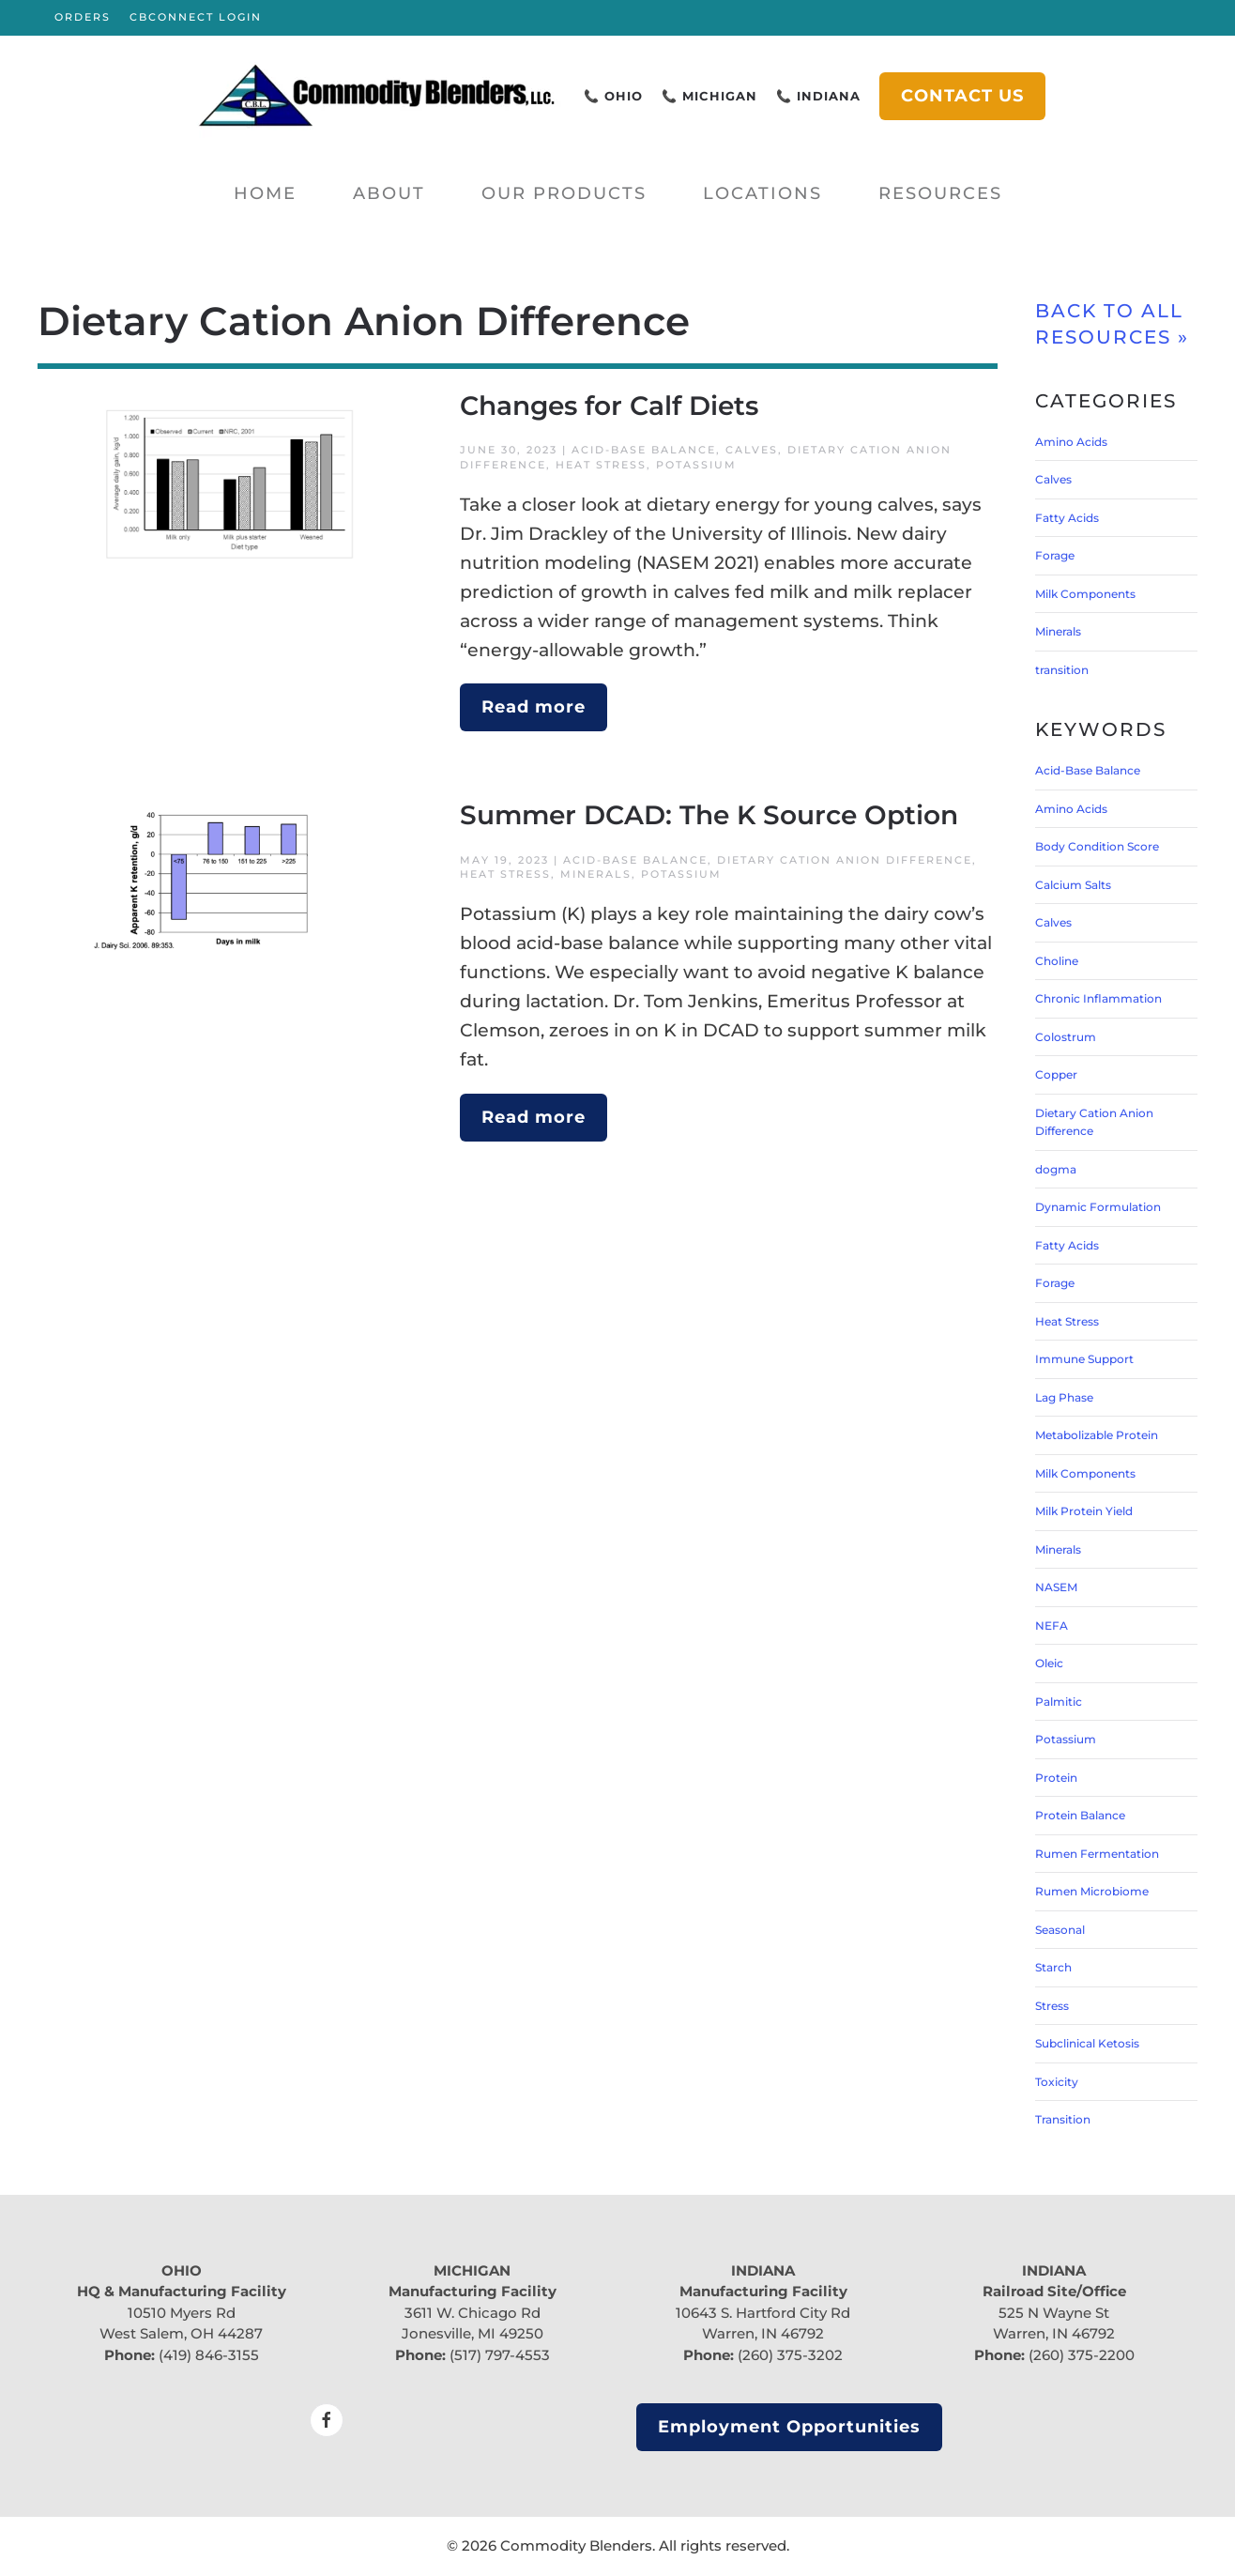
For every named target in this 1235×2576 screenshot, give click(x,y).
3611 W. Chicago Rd (472, 2313)
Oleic (1049, 1663)
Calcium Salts (1073, 885)
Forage (1055, 555)
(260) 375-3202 (790, 2355)
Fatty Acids (1067, 518)
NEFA (1051, 1625)
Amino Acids (1071, 442)
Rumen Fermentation (1097, 1854)
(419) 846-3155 (209, 2355)
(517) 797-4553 (500, 2355)
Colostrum (1065, 1037)
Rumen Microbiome (1092, 1891)
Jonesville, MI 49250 (472, 2333)
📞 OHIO (613, 95)
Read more (533, 707)
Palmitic (1058, 1701)
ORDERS (82, 16)
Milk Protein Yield (1084, 1511)
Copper (1056, 1074)
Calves (751, 449)
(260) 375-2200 (1082, 2355)
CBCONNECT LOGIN (196, 16)
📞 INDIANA (818, 95)
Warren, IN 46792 (763, 2333)
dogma (1055, 1169)
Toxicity (1056, 2082)
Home (265, 193)
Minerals (596, 874)
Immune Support (1084, 1359)
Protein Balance (1080, 1815)
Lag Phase (1064, 1397)
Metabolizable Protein (1096, 1435)
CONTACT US (962, 95)
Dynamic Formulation (1098, 1207)
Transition (1062, 2119)
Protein (1056, 1778)
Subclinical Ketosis (1087, 2043)
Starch (1053, 1967)
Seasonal (1060, 1930)
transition (1062, 670)
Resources (940, 193)
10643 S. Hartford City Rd (763, 2313)
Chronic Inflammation (1098, 998)
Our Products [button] (564, 193)
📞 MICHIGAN (709, 95)
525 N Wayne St (1054, 2313)
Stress (1052, 2006)
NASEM (1056, 1587)
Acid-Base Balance (644, 449)
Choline (1056, 961)
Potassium (696, 464)
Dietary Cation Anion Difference (844, 859)
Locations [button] (762, 193)
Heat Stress (601, 464)
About (389, 193)
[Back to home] (377, 96)
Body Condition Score (1097, 846)
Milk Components (1085, 594)
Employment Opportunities (789, 2426)
